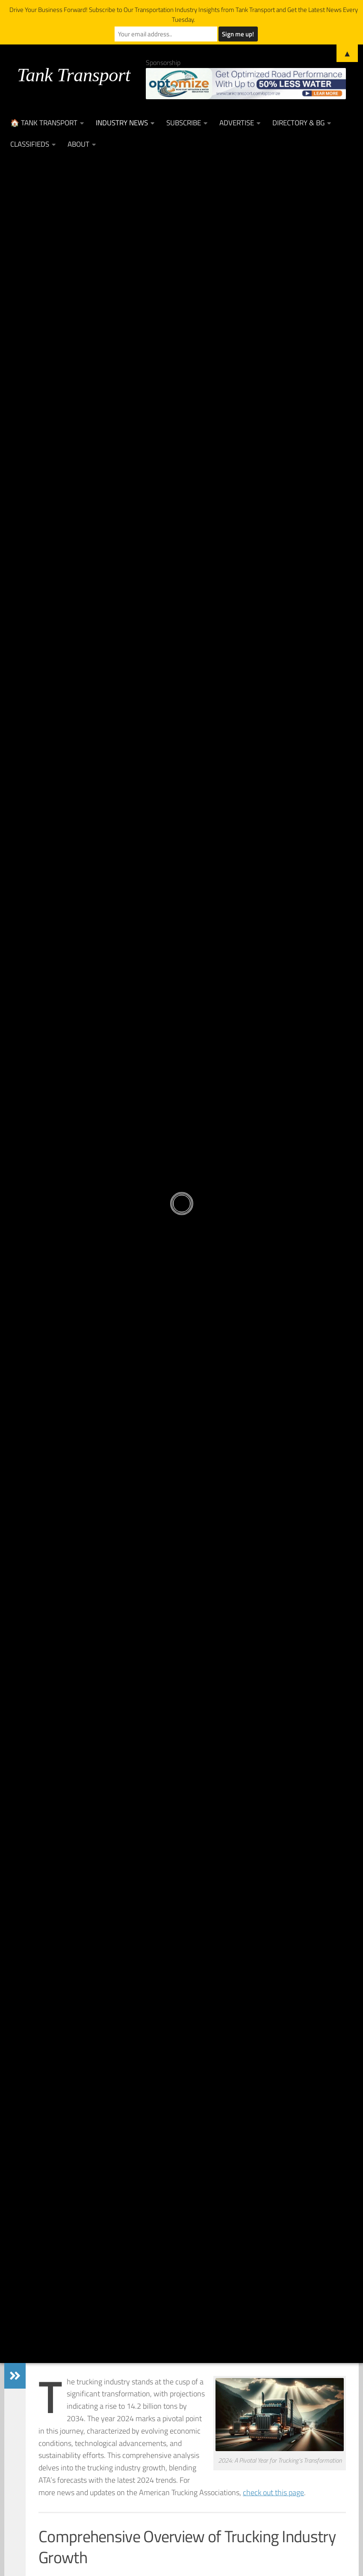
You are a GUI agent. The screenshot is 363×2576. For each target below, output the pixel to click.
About (78, 144)
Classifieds (29, 144)
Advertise (236, 122)
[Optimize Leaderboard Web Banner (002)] (246, 83)
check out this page (273, 2492)
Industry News (122, 122)
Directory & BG (298, 122)
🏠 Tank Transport (43, 122)
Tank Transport (73, 75)
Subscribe (183, 122)
